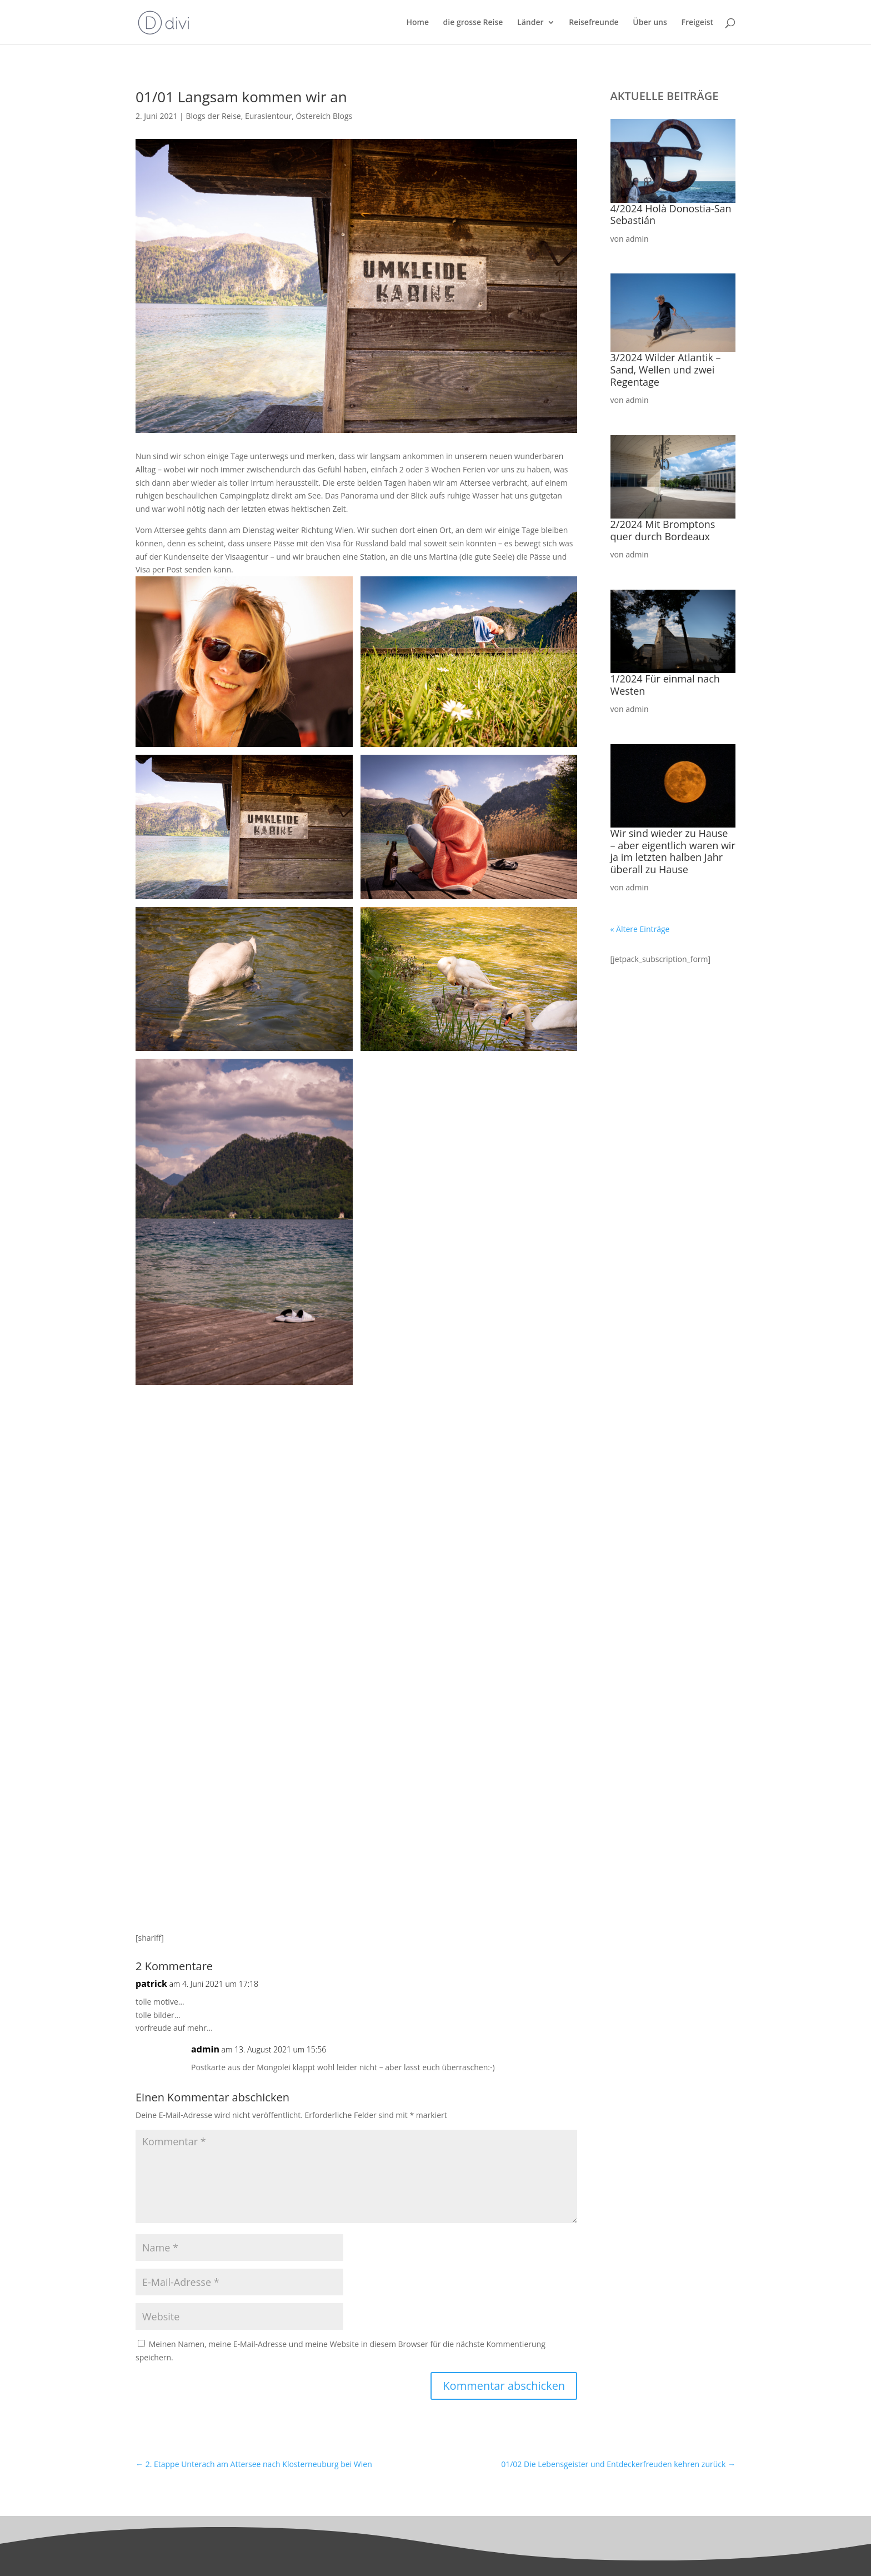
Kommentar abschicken (504, 2385)
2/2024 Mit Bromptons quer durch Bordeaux (662, 530)
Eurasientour (268, 116)
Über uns (650, 22)
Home (417, 22)
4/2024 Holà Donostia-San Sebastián (671, 214)
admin (205, 2049)
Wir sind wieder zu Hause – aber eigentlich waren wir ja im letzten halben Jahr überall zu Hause (672, 851)
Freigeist (697, 22)
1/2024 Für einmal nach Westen (665, 684)
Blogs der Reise (213, 116)
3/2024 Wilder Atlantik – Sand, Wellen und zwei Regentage (665, 369)
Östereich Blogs (324, 116)
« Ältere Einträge (640, 929)
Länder (530, 22)
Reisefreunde (594, 22)
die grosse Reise (473, 22)
